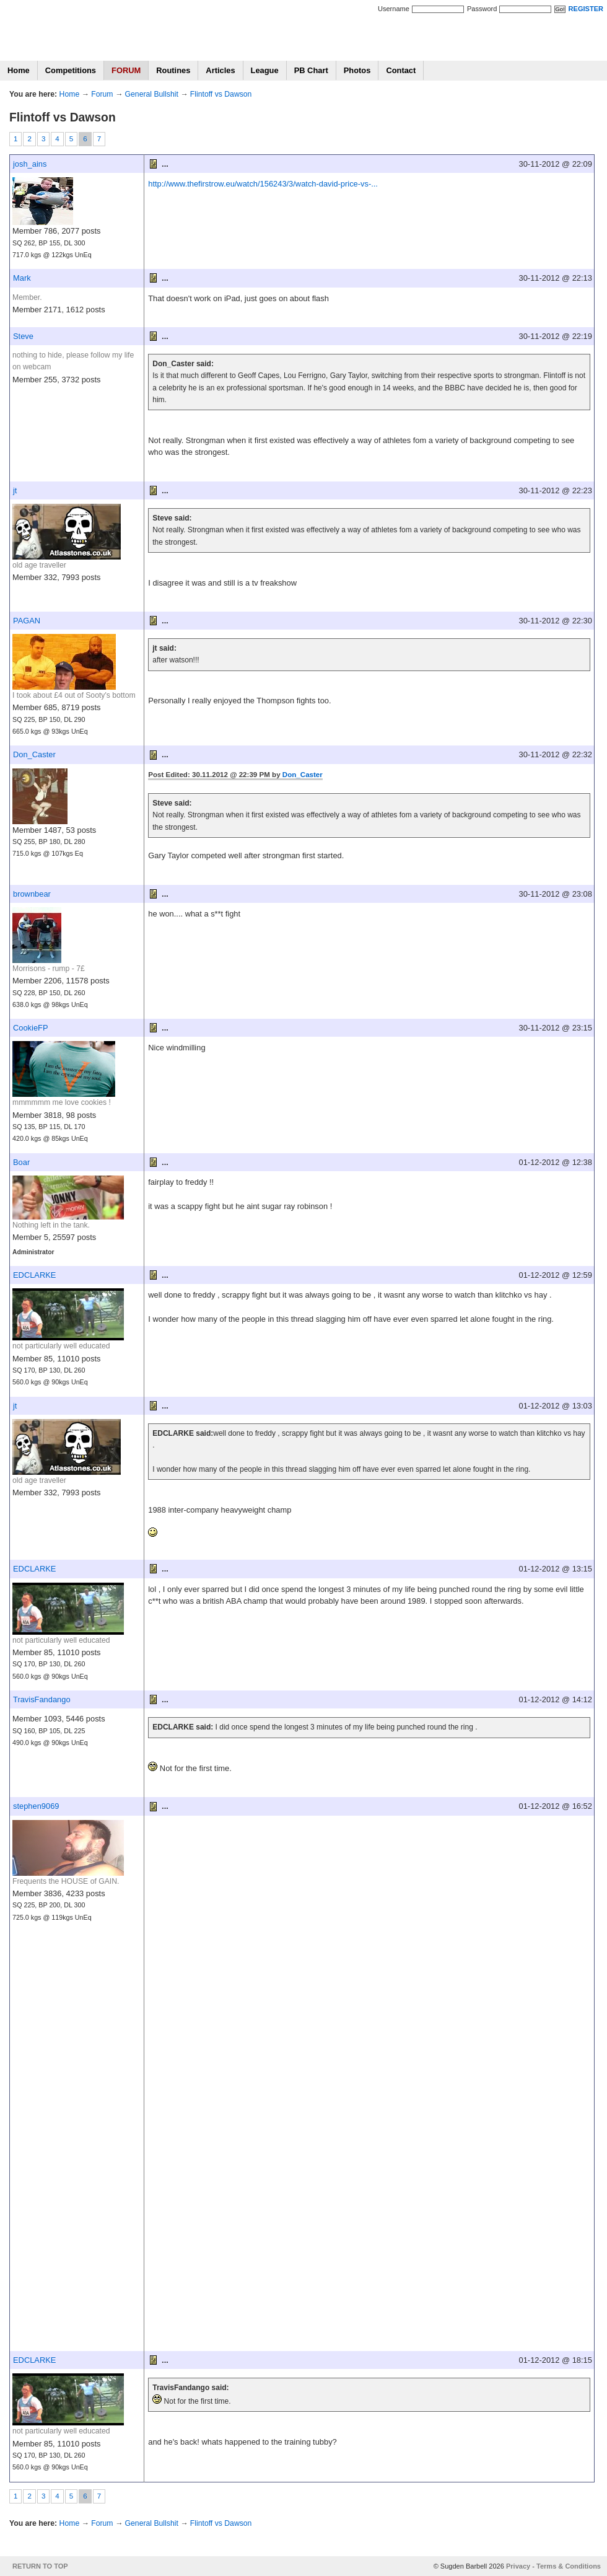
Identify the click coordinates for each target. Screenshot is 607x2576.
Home (18, 70)
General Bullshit (151, 94)
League (265, 70)
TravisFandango (42, 1699)
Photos (357, 70)
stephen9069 (36, 1806)
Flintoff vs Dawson (221, 94)
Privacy (518, 2566)
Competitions (70, 70)
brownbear (32, 894)
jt (15, 490)
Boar (21, 1162)
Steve (23, 336)
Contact (401, 70)
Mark (22, 278)
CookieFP (30, 1027)
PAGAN (26, 620)
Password (482, 8)
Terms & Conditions (568, 2566)
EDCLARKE (34, 1275)
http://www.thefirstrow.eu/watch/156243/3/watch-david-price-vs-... (263, 183)
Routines (173, 70)
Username (393, 8)
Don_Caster (34, 754)
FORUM (126, 70)
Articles (220, 70)
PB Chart (311, 70)
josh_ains (29, 164)
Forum (102, 94)
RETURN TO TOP (40, 2566)
